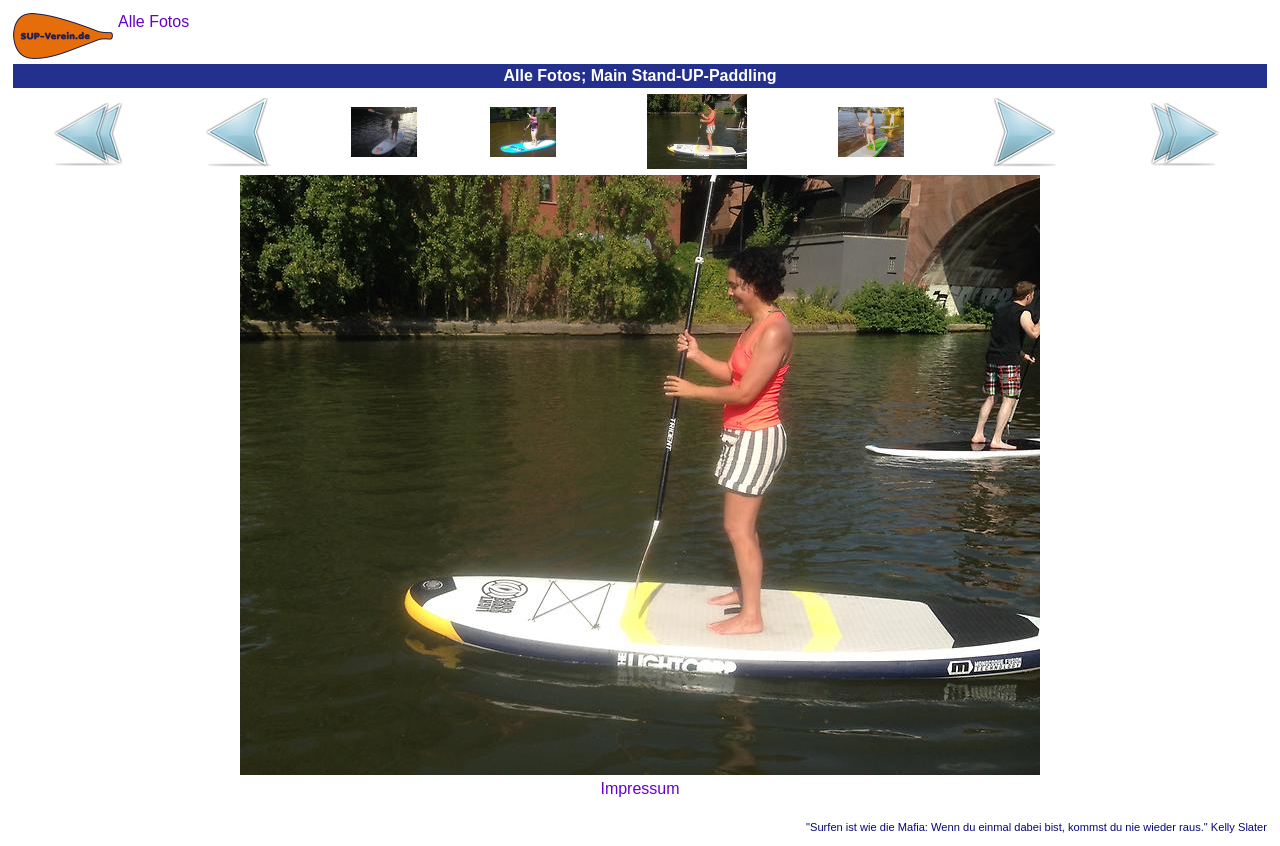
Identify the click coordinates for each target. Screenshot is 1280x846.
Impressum (639, 788)
